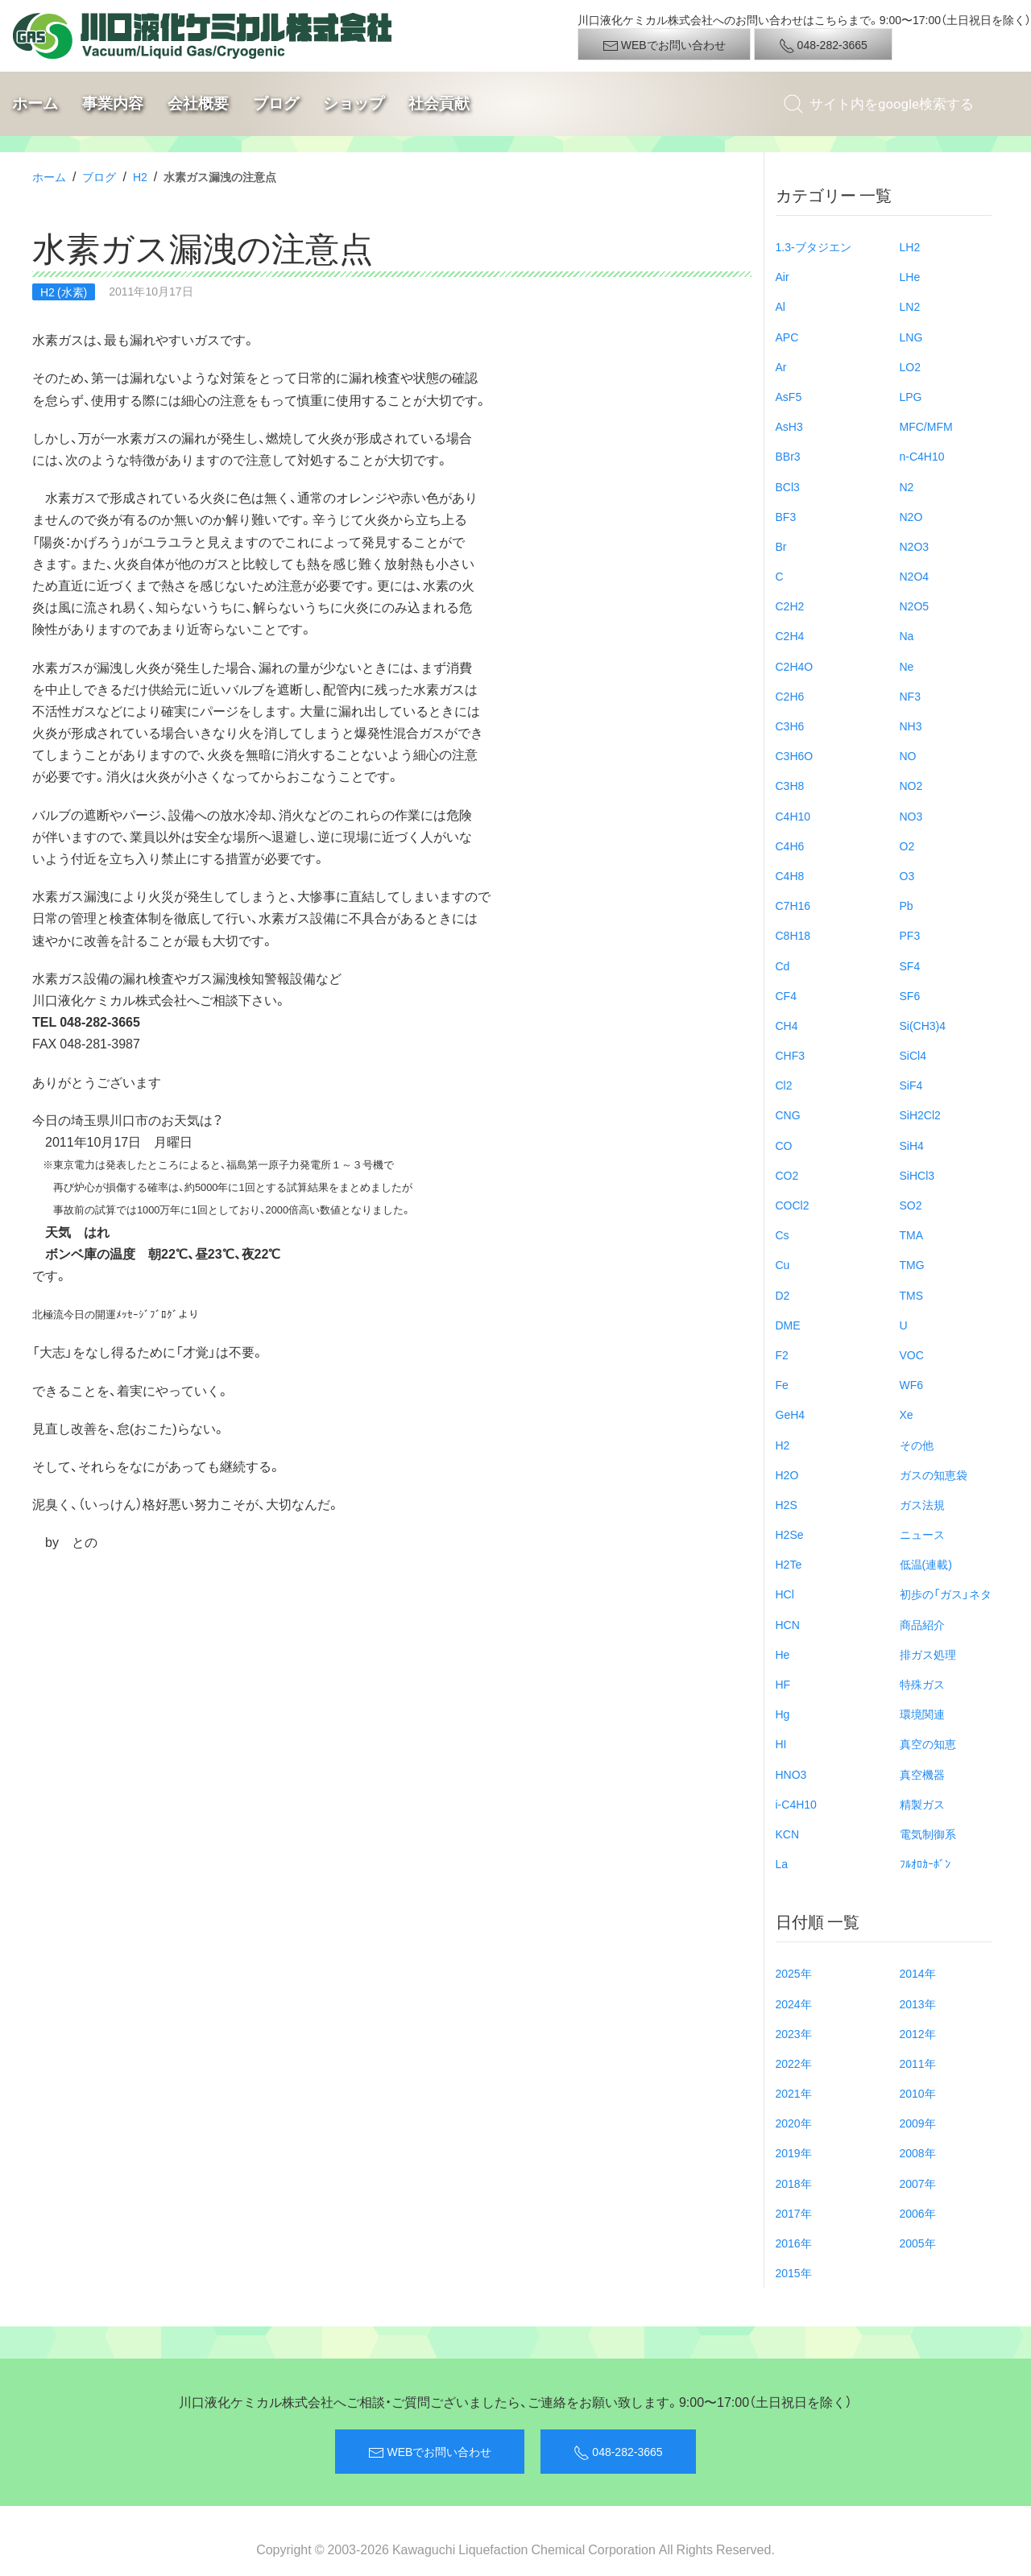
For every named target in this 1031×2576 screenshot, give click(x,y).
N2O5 (915, 605)
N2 (907, 486)
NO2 (911, 785)
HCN (788, 1624)
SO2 (911, 1205)
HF (783, 1684)
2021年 (794, 2093)
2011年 (918, 2063)
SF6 (910, 995)
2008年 (918, 2152)
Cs (782, 1234)
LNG (911, 337)
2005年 (918, 2243)
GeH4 (790, 1414)
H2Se (790, 1534)
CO (784, 1145)
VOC (912, 1354)
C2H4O (795, 666)
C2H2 (790, 605)
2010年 (918, 2093)
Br (781, 546)
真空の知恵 (928, 1743)
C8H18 (793, 935)
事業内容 (112, 103)
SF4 (910, 965)
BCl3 (788, 486)
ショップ (353, 103)
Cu (783, 1264)
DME (788, 1325)
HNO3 (791, 1774)
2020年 (794, 2123)
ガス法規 (922, 1504)
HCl (785, 1594)
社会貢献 (439, 103)
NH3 (911, 725)
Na (907, 635)
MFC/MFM (926, 426)
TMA (912, 1234)
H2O (787, 1474)
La (782, 1863)
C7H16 (793, 905)
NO (908, 755)
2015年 (794, 2272)
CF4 (786, 995)
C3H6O (795, 755)
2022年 (794, 2063)
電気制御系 (928, 1834)
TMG (912, 1264)
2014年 (918, 1973)
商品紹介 (922, 1624)
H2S (786, 1504)
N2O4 (915, 576)
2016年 (794, 2243)
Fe (782, 1384)
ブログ (276, 103)
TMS (912, 1295)
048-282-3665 (823, 45)
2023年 (794, 2033)
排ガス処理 (928, 1654)
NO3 (911, 816)
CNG (788, 1114)
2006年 (918, 2213)
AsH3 (789, 426)
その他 (917, 1445)
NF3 (910, 696)
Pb (906, 905)
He (783, 1654)
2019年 (794, 2152)
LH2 (910, 246)
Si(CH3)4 (923, 1025)
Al (780, 306)
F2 (782, 1354)
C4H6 (790, 845)
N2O (911, 516)
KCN (788, 1834)
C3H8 (790, 785)
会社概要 (198, 103)
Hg (783, 1714)
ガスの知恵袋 (933, 1474)
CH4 (787, 1025)
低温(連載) (926, 1564)
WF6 (912, 1384)
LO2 (910, 366)
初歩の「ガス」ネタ (946, 1594)
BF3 (786, 516)
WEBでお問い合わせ (664, 45)
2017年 (794, 2213)
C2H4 (790, 635)
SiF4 (911, 1085)
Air (782, 276)
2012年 (918, 2033)
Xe (906, 1414)
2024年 (794, 2003)
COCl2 (792, 1205)
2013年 (918, 2003)
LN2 (910, 306)
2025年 (794, 1973)
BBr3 (788, 456)
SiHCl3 (917, 1175)
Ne (907, 666)
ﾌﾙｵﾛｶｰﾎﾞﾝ (925, 1863)
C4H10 (793, 816)
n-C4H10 (922, 456)
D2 (783, 1295)
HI (781, 1743)
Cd (783, 965)
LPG (911, 396)
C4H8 (790, 875)
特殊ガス (922, 1684)
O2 (907, 845)
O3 (907, 875)
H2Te (789, 1564)
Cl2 (784, 1085)
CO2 (787, 1175)
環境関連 (922, 1714)
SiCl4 (913, 1055)
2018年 (794, 2183)
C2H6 (790, 696)
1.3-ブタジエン (813, 246)
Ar (781, 366)
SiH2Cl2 (920, 1114)
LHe (910, 276)
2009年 (918, 2123)
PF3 (910, 935)
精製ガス (922, 1804)
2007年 (918, 2183)
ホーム (35, 103)
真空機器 (922, 1774)
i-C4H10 (796, 1804)
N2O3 (915, 546)
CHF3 (790, 1055)
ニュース (922, 1534)
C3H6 (790, 725)
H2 (140, 176)
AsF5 (789, 396)
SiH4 (912, 1145)
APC (787, 337)
